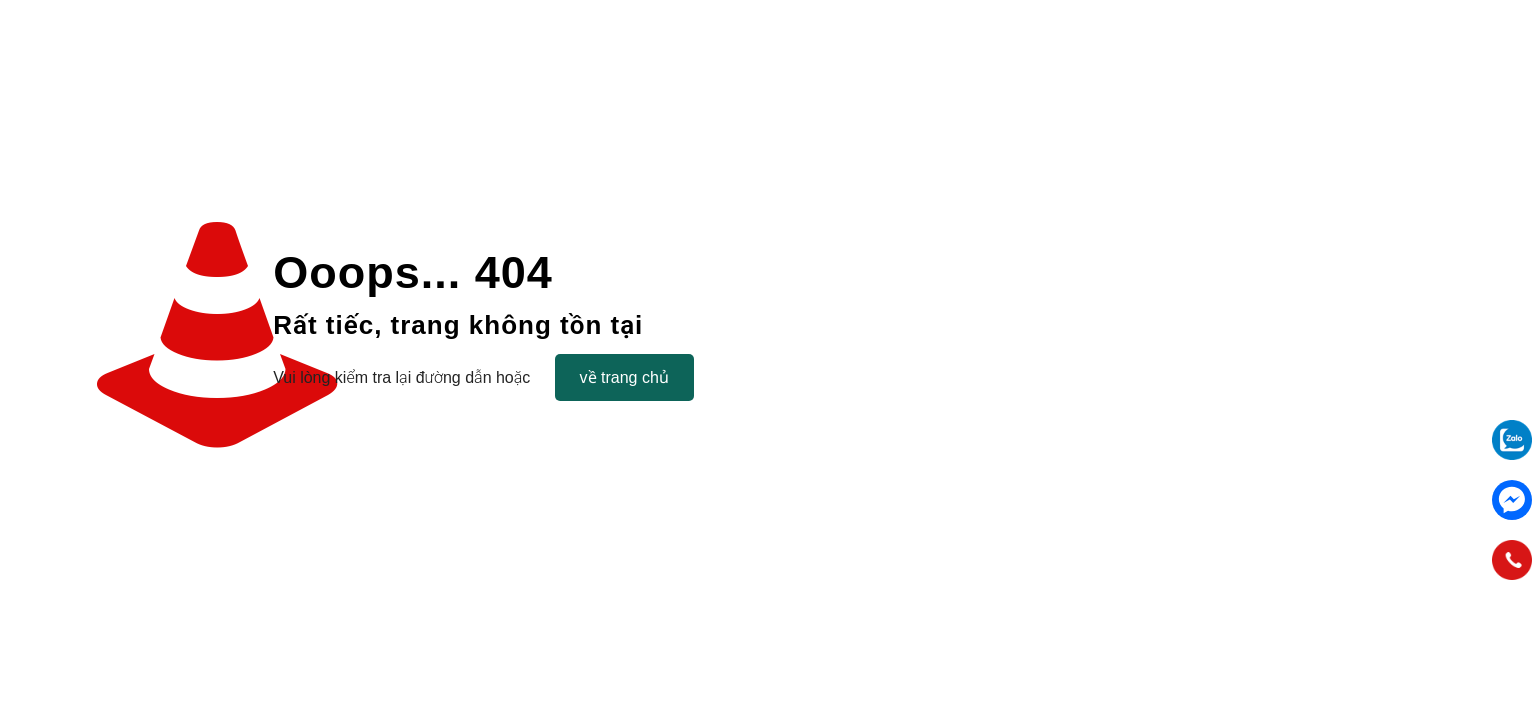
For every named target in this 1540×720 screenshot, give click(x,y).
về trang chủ (624, 377)
